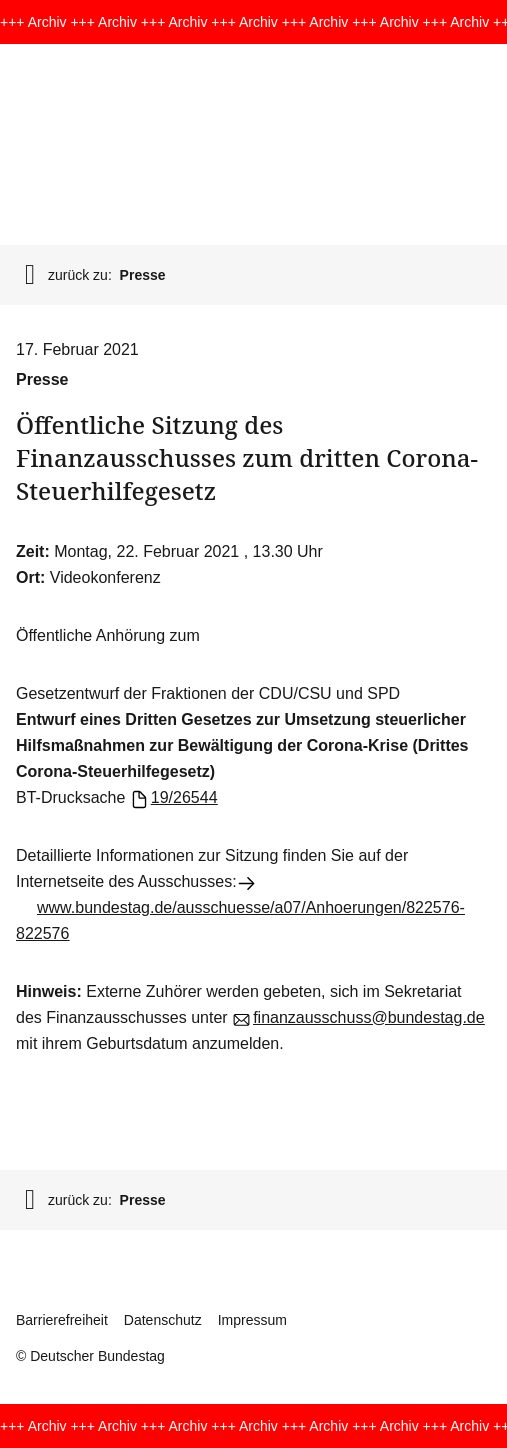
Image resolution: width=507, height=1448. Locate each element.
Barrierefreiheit (62, 1320)
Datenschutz (163, 1320)
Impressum (252, 1320)
